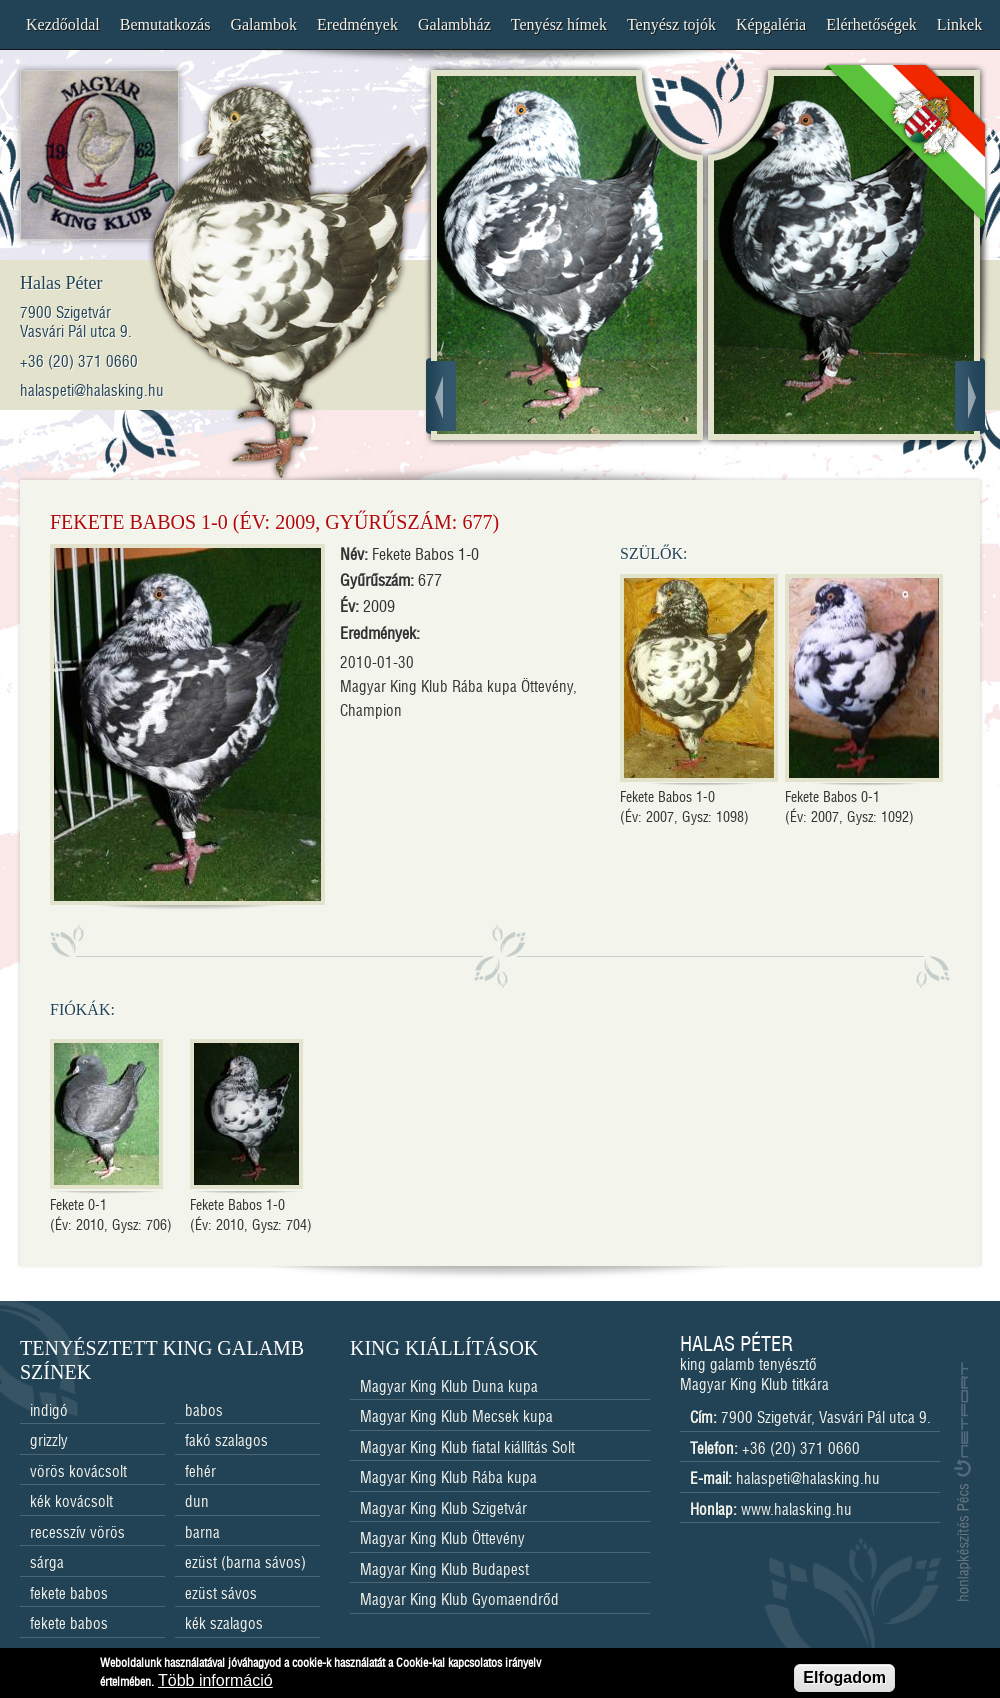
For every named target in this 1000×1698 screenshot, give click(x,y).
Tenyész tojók (671, 24)
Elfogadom (844, 1680)
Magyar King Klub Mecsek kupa (456, 1417)
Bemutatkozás (165, 24)
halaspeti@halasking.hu (808, 1479)
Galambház (454, 24)
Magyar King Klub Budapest (444, 1570)
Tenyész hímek (559, 24)
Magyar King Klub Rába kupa (448, 1478)
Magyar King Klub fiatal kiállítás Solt (467, 1448)
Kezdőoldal (63, 24)
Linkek (959, 24)
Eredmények (357, 24)
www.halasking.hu (796, 1510)
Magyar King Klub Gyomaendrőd (459, 1600)
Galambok (263, 24)
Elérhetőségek (871, 24)
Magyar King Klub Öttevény (442, 1539)
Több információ (215, 1684)
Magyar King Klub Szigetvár (443, 1509)
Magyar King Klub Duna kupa (449, 1387)
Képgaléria (771, 24)
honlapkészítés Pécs (962, 1482)
